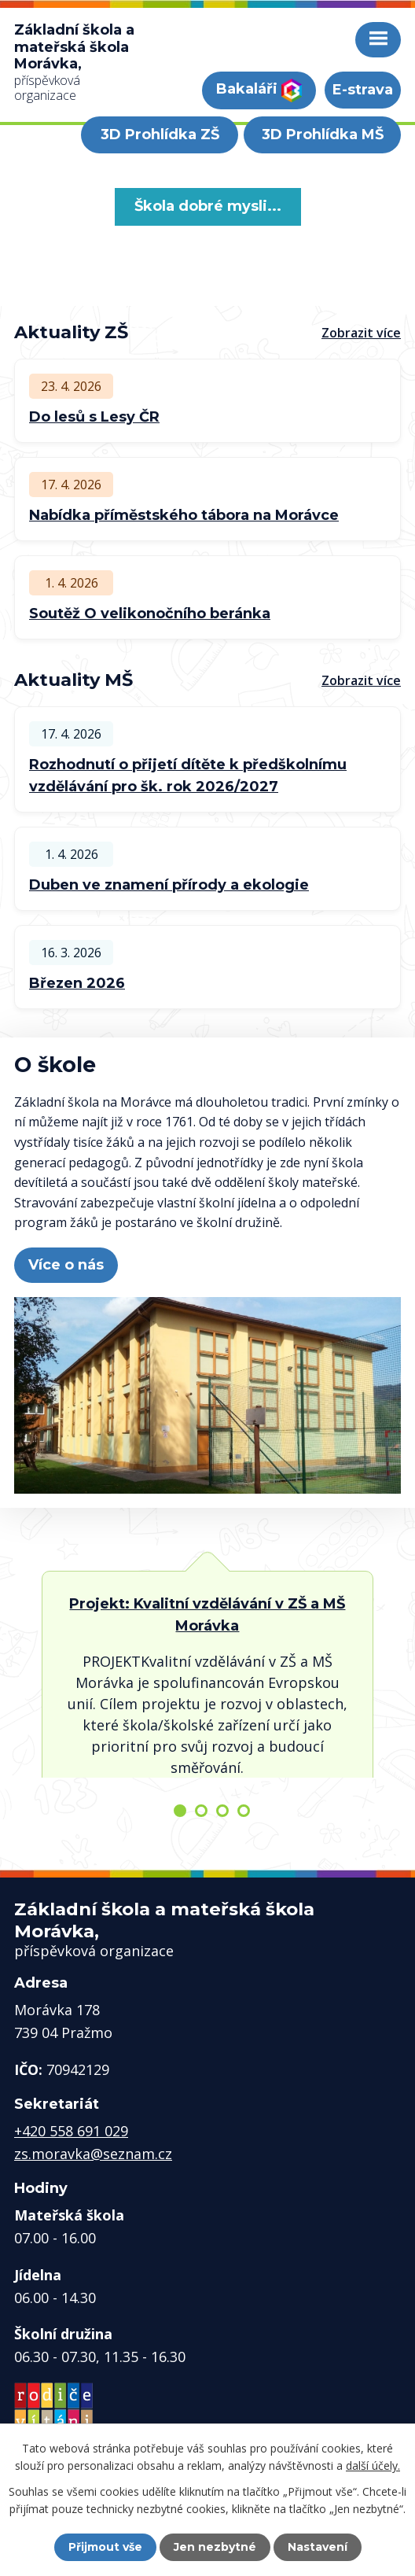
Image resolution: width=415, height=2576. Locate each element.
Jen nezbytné (215, 2547)
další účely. (373, 2465)
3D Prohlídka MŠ (323, 134)
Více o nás (66, 1264)
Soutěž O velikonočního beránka (149, 613)
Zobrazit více (361, 332)
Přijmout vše (105, 2547)
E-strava (362, 89)
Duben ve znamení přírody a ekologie (169, 885)
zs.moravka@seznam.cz (93, 2153)
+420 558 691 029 (71, 2130)
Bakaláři (259, 90)
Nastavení (317, 2547)
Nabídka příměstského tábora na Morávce (184, 515)
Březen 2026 (77, 983)
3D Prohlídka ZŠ (160, 134)
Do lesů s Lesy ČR (94, 417)
